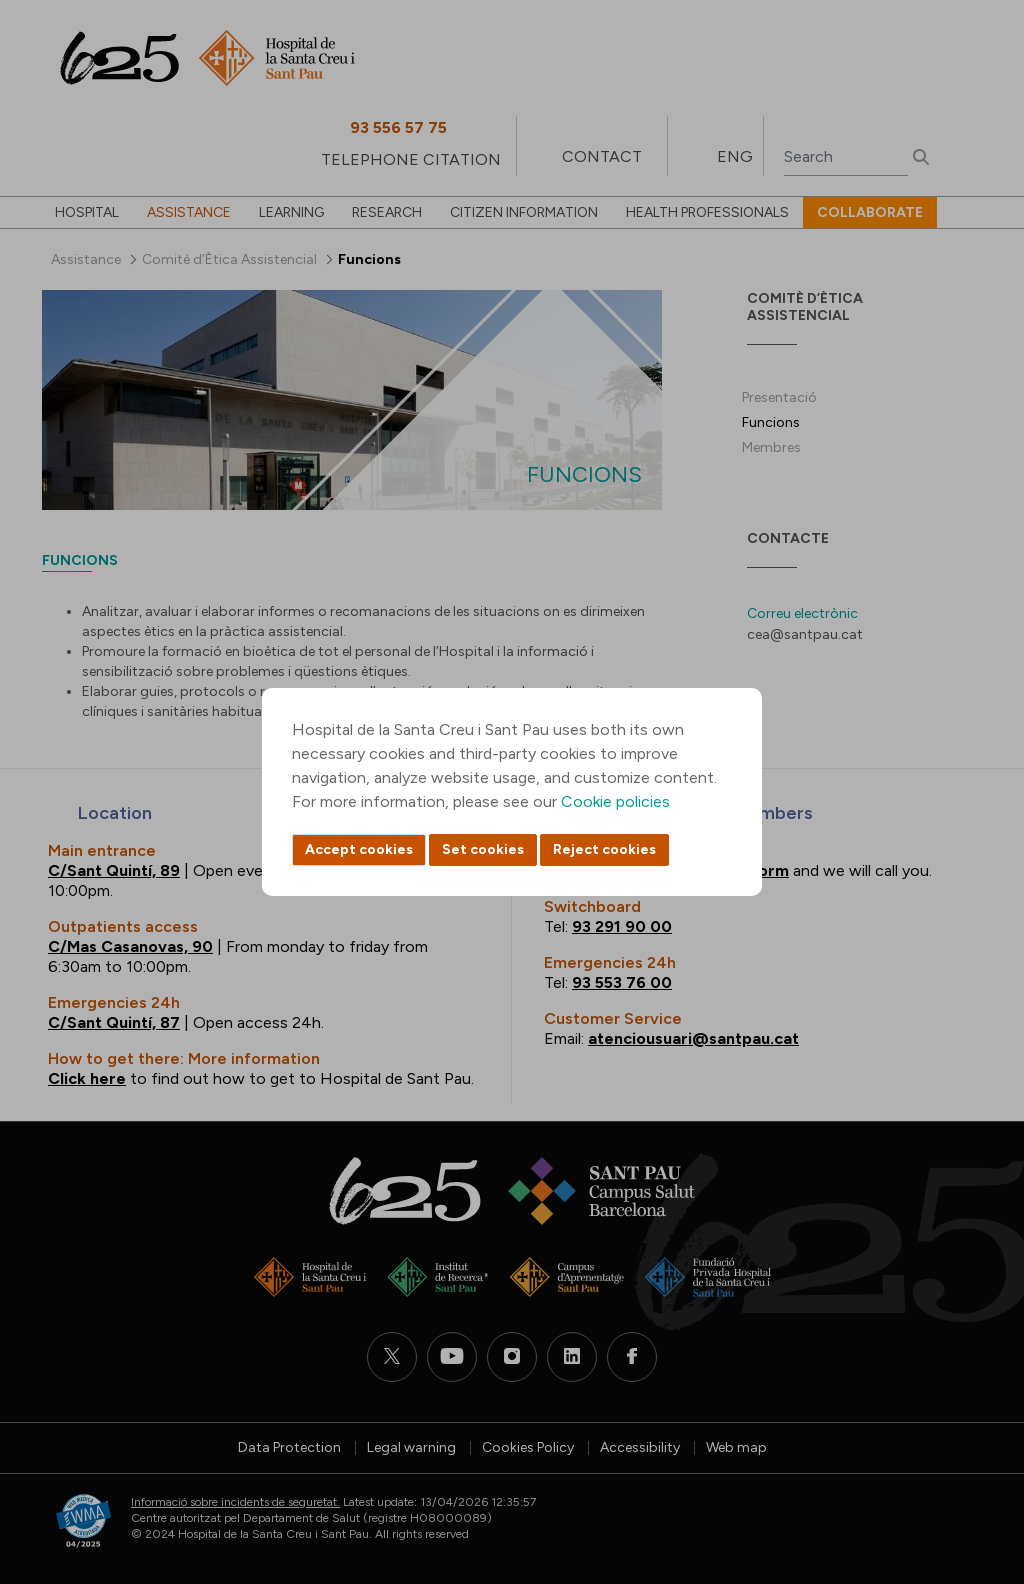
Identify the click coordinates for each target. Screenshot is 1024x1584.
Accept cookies (359, 849)
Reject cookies (604, 849)
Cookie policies (615, 801)
